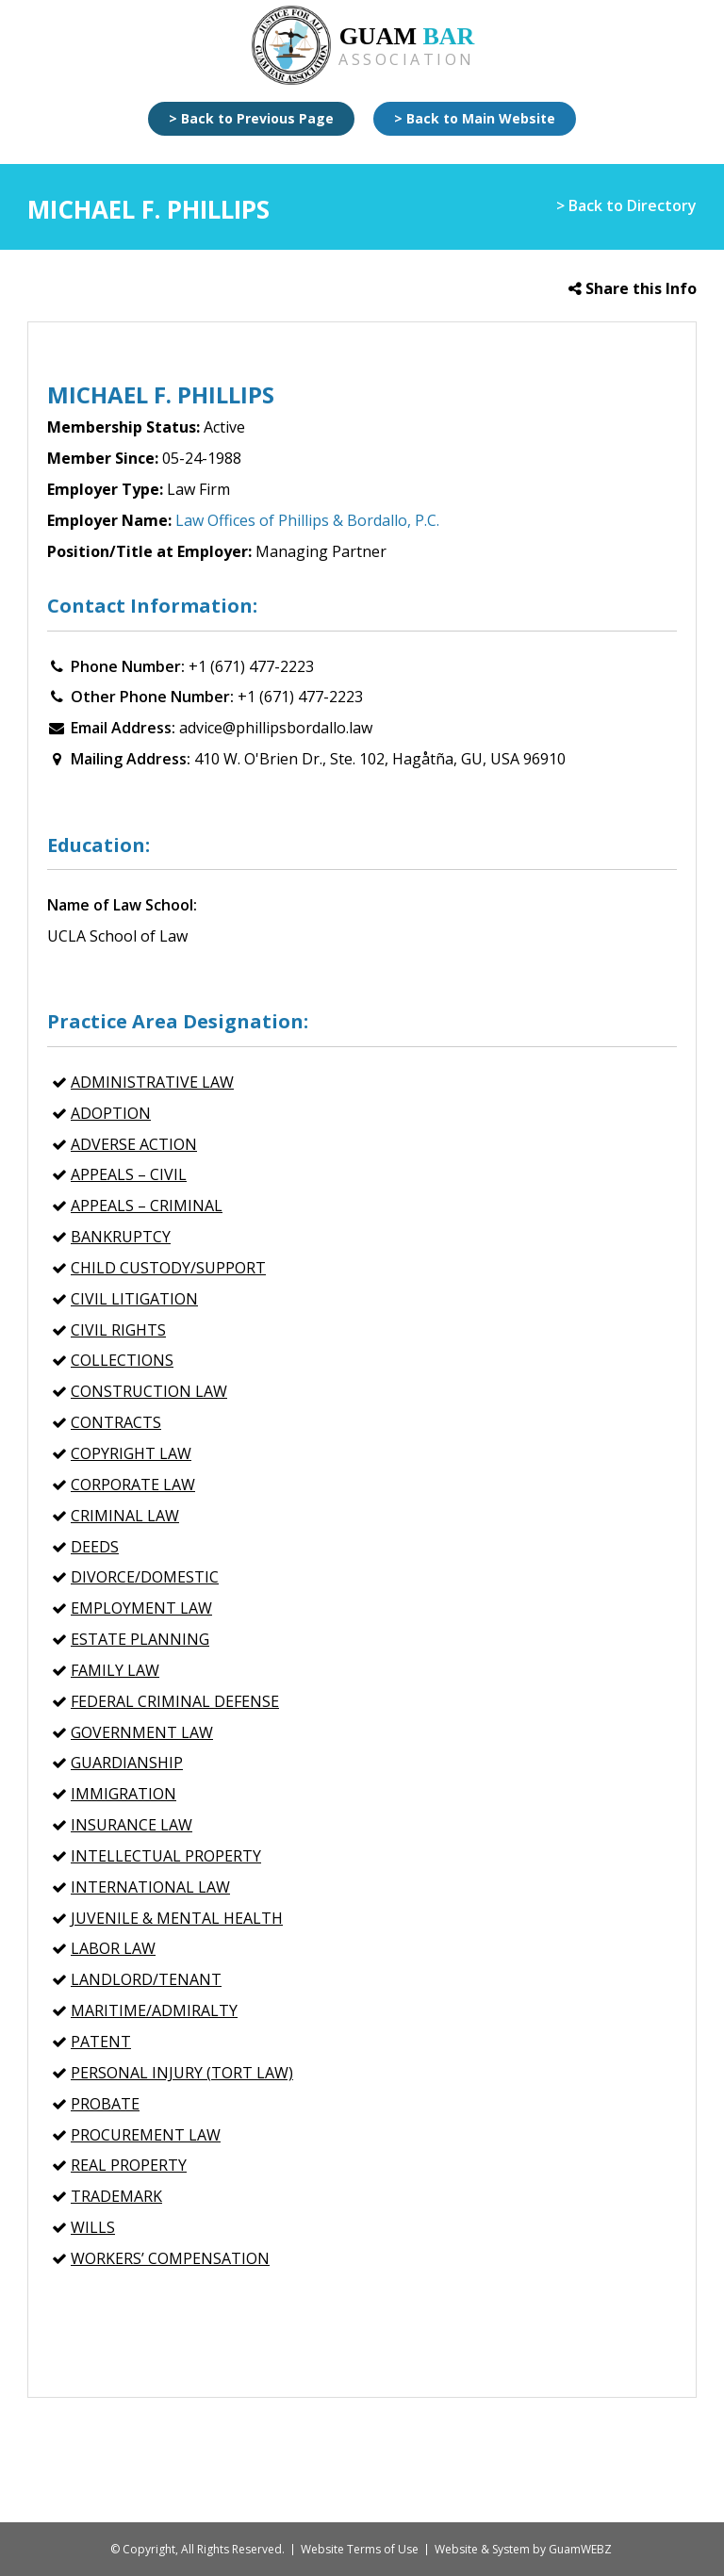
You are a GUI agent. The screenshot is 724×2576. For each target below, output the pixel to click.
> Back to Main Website (474, 118)
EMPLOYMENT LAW (141, 1608)
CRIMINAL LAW (125, 1515)
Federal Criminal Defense (175, 1701)
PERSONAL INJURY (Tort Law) (182, 2072)
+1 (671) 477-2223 (251, 666)
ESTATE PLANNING (140, 1639)
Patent (101, 2041)
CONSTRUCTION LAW (149, 1391)
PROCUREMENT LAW (146, 2135)
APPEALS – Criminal (146, 1205)
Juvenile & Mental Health (177, 1918)
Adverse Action (134, 1144)
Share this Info (632, 288)
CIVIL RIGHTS (118, 1330)
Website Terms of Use (360, 2549)
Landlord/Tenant (146, 1979)
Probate (105, 2103)
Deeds (95, 1546)
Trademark (116, 2196)
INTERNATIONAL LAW (150, 1887)
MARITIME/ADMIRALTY (154, 2010)
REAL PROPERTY (129, 2165)
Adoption (111, 1113)
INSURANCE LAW (131, 1824)
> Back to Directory (626, 205)
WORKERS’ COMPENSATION (170, 2258)
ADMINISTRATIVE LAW (152, 1082)
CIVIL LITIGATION (134, 1298)
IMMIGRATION (123, 1793)
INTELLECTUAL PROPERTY (166, 1856)
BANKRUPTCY (121, 1236)
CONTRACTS (116, 1422)
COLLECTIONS (122, 1360)
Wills (93, 2227)
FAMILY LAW (115, 1670)
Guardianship (127, 1762)
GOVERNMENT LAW (142, 1732)
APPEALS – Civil (129, 1174)
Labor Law (113, 1948)
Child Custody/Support (168, 1267)
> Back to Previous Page (251, 118)
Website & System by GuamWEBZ (523, 2549)
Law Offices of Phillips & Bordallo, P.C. (307, 520)
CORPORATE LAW (133, 1484)
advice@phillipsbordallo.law (275, 727)
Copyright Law (131, 1453)
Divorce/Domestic (145, 1577)
